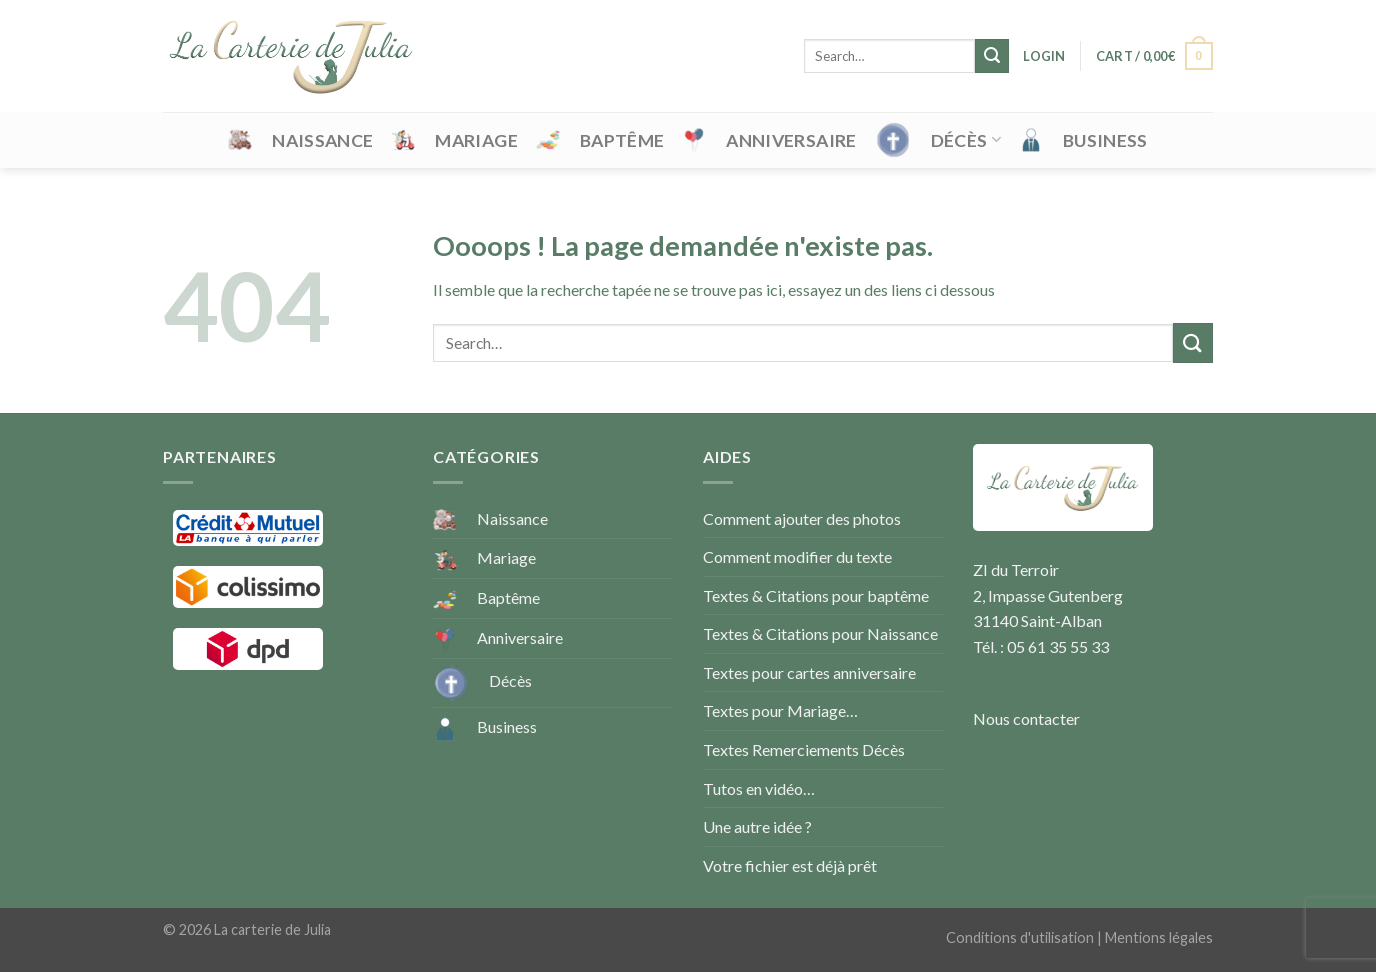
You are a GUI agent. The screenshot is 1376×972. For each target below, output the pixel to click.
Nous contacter (1026, 718)
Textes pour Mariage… (780, 710)
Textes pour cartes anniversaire (809, 672)
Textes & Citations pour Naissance (820, 633)
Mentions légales (1159, 937)
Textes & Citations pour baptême (816, 595)
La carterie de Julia (272, 929)
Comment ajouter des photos (802, 518)
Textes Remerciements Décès (804, 749)
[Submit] (992, 56)
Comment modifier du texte (797, 556)
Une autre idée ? (757, 826)
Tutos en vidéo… (759, 788)
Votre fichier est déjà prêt (790, 865)
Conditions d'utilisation (1020, 937)
